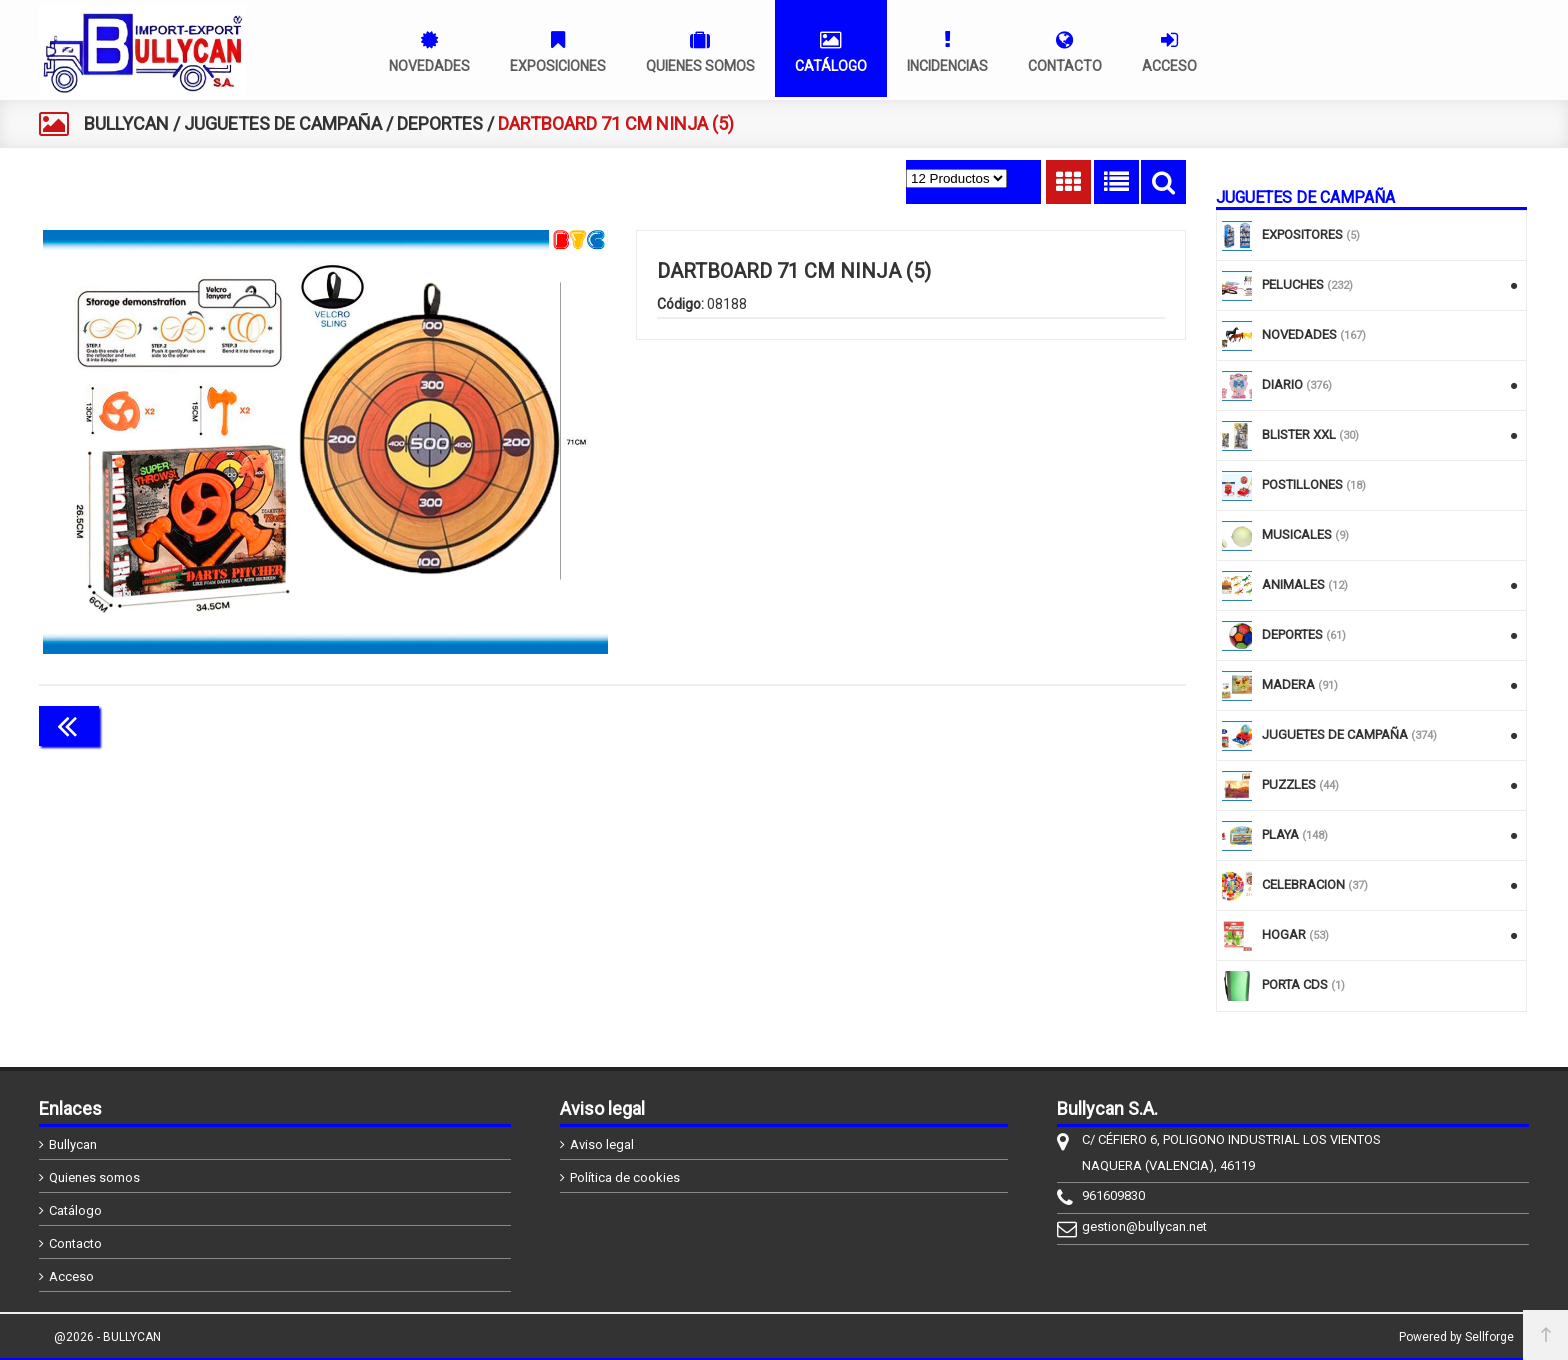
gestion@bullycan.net (1144, 1226)
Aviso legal (602, 1144)
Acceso (71, 1276)
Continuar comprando (1097, 724)
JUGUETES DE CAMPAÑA (283, 123)
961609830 (1113, 1195)
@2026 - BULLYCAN (107, 1337)
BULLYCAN (126, 123)
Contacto (75, 1243)
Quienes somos (94, 1177)
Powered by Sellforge (1456, 1337)
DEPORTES (440, 123)
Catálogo (75, 1210)
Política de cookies (625, 1177)
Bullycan (73, 1144)
